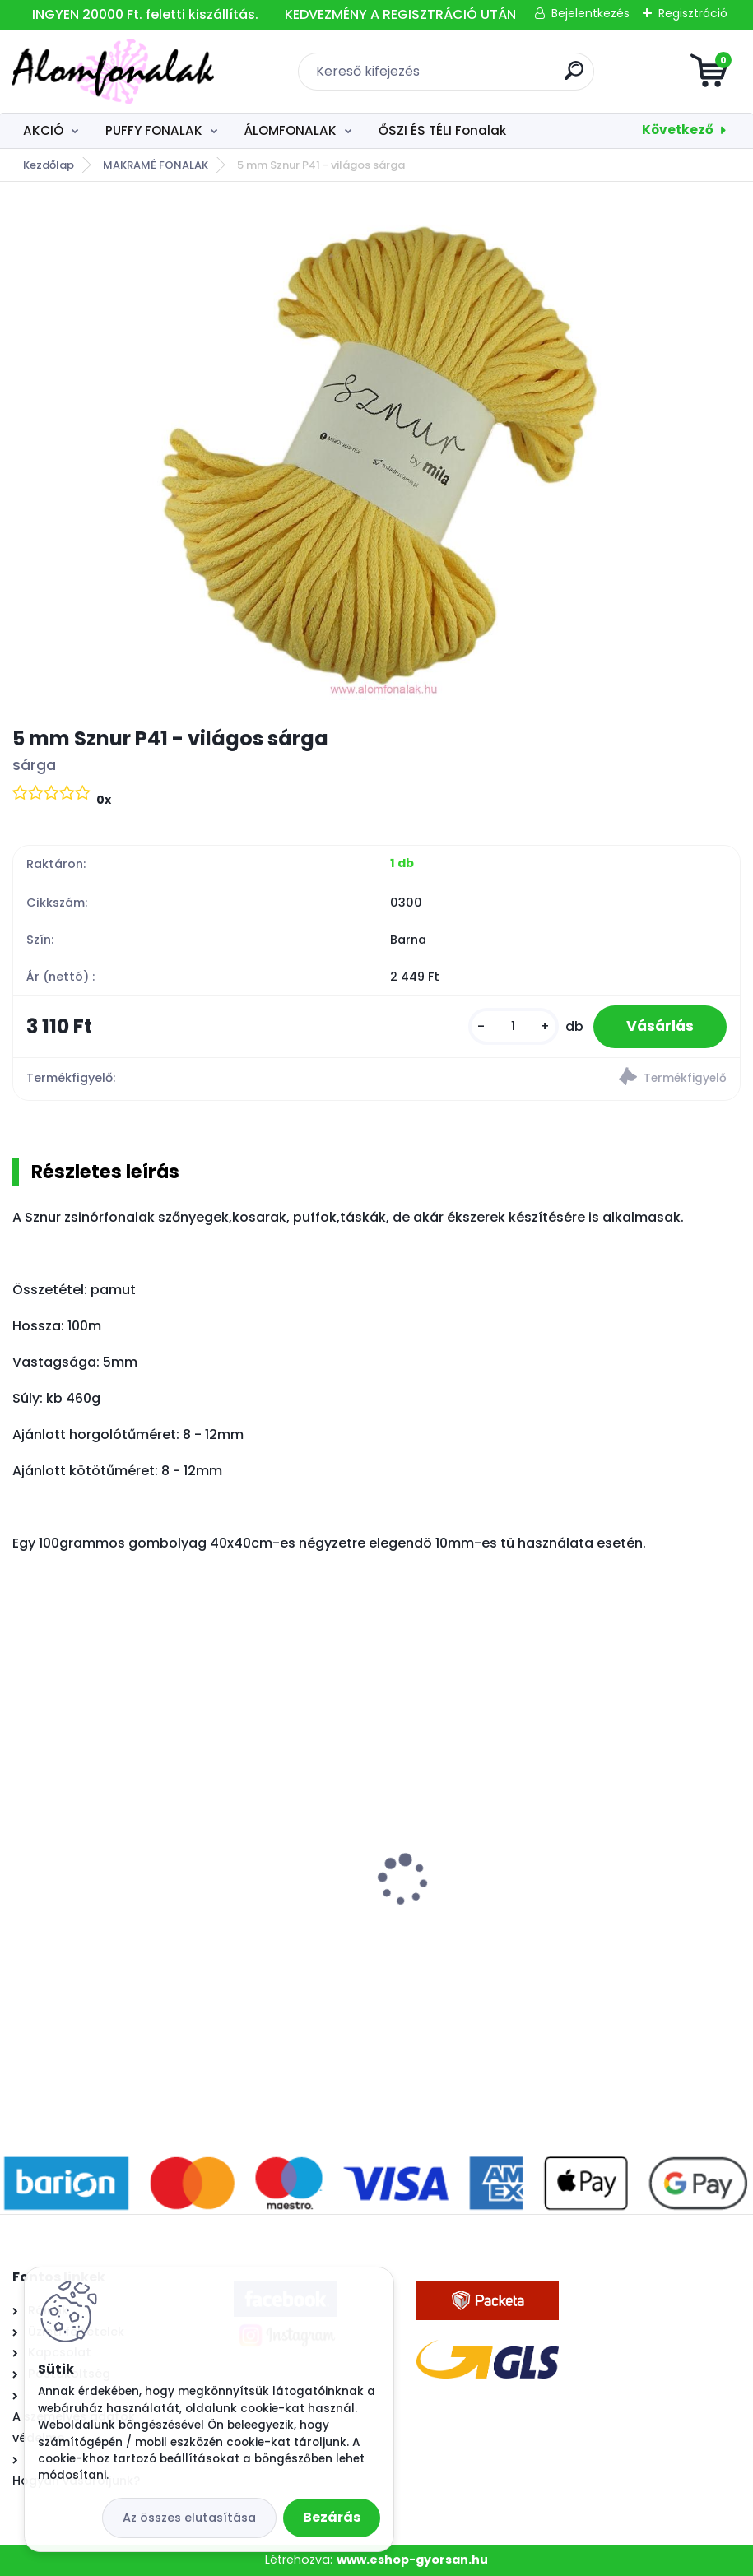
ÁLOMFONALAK (290, 130)
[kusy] (513, 1026)
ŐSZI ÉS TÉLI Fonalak (442, 130)
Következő (677, 129)
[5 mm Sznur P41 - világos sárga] (376, 453)
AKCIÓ (43, 130)
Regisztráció (692, 13)
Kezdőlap (48, 165)
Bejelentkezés (590, 13)
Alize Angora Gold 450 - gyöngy (126, 1903)
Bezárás (331, 2517)
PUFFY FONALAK (153, 130)
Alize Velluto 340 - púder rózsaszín (504, 1903)
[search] (574, 77)
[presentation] (23, 1853)
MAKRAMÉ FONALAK (155, 165)
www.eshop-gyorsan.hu (412, 2559)
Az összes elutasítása (189, 2517)
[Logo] (113, 71)
